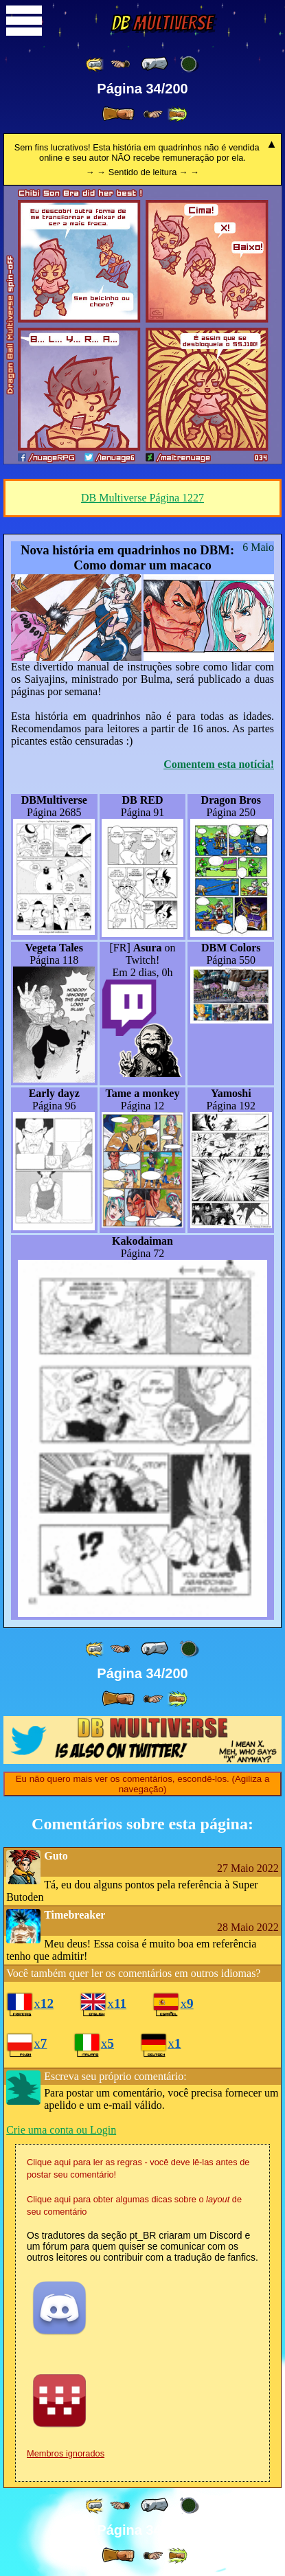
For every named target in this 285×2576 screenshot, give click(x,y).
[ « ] (154, 64)
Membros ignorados (65, 2453)
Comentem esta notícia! (218, 764)
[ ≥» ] (153, 114)
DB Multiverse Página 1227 (142, 498)
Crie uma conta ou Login (61, 2130)
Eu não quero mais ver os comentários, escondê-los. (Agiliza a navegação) (143, 1784)
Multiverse (161, 23)
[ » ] (118, 114)
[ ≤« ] (120, 64)
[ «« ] (95, 64)
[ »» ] (177, 114)
